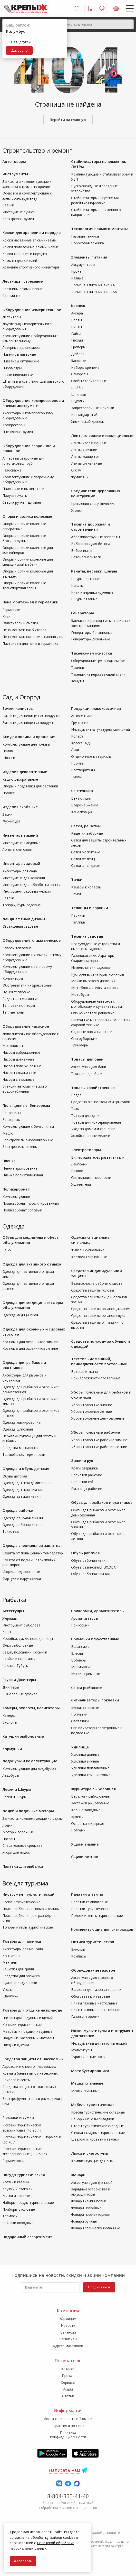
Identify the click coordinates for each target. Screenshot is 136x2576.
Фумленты (79, 476)
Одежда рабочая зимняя (23, 1518)
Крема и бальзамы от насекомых (30, 2073)
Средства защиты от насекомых (32, 2058)
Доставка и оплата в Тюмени (68, 2418)
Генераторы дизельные (90, 639)
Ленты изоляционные (89, 443)
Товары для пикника (21, 1941)
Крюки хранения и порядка (24, 253)
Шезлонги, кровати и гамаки (95, 2139)
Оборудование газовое (93, 1970)
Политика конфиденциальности (68, 2434)
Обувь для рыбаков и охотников (102, 1502)
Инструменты (15, 173)
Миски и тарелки (16, 2195)
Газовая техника (85, 236)
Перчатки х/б (82, 1481)
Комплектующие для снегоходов (102, 1929)
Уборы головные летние (91, 1411)
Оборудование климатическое (31, 940)
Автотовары (14, 161)
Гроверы (78, 347)
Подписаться (99, 2287)
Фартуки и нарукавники (21, 1578)
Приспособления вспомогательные (31, 1908)
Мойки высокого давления (93, 981)
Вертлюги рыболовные (90, 1796)
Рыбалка (14, 1600)
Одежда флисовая (17, 1429)
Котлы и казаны (15, 2182)
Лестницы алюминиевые (22, 288)
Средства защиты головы (92, 1290)
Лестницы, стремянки (23, 281)
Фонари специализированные (95, 2228)
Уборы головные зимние (91, 1405)
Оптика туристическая (92, 1941)
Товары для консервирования (96, 1122)
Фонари (78, 2174)
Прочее (8, 793)
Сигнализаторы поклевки (95, 1700)
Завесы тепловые (17, 948)
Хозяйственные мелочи (90, 1135)
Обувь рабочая (85, 1552)
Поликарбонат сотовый (22, 1210)
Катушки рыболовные (23, 1736)
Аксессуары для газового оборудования (92, 1980)
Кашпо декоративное (20, 779)
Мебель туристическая (93, 2104)
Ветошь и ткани (84, 1371)
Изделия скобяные (20, 806)
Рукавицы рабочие (86, 1488)
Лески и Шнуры (16, 1789)
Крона (76, 271)
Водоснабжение (84, 805)
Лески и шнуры (14, 1797)
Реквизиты (68, 2339)
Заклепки (78, 360)
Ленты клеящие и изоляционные (102, 435)
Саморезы (79, 374)
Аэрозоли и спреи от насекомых (29, 2066)
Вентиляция (81, 798)
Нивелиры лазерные (19, 354)
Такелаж (78, 667)
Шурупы (77, 401)
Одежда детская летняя (22, 1496)
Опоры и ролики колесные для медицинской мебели (27, 562)
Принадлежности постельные (96, 1378)
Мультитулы (81, 2050)
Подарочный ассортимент (27, 2236)
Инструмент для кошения (23, 878)
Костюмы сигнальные (89, 1257)
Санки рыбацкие (86, 1687)
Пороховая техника (87, 243)
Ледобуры (10, 1775)
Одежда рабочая (18, 1510)
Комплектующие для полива (26, 744)
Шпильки (78, 394)
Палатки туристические (90, 1908)
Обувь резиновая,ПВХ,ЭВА (93, 1567)
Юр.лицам (68, 2318)
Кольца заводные (85, 1810)
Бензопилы (11, 1112)
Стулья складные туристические (98, 2132)
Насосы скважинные (19, 1072)
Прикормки (80, 1625)
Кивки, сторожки (85, 1707)
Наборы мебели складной (92, 2119)
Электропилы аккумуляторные (27, 1140)
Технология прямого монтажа (99, 228)
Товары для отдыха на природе (32, 2010)
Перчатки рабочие (86, 1475)
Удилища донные (85, 1754)
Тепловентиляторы (18, 1005)
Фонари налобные (86, 2208)
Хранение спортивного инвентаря (30, 267)
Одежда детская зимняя (22, 1489)
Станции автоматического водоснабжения (24, 1089)
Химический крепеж (87, 421)
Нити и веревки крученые (92, 592)
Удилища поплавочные (90, 1768)
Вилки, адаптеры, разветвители (97, 1157)
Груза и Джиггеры (19, 1679)
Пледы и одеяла (15, 2044)
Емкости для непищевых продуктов (31, 715)
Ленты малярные (85, 456)
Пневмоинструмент (18, 431)
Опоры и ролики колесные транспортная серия (24, 585)
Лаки (75, 749)
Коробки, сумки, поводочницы (27, 1638)
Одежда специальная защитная (32, 1545)
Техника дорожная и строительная (90, 527)
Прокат (68, 2375)
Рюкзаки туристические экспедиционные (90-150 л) (24, 2151)
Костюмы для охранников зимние (30, 1341)
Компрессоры (13, 425)
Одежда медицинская (20, 1315)
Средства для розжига (21, 1976)
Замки (7, 814)
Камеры (8, 1715)
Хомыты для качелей (19, 260)
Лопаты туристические (21, 1902)
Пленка (9, 1160)
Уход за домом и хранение (93, 1128)
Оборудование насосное (25, 1026)
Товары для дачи (85, 1115)
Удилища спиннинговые (90, 1775)
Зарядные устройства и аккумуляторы (90, 2192)
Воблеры (78, 1660)
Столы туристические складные (97, 2126)
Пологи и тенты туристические (97, 1915)
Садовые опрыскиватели (91, 1031)
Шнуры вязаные (84, 599)
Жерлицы (9, 1618)
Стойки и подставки (19, 1658)
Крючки (77, 1816)
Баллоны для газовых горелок (96, 1989)
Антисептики (81, 715)
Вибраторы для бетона (90, 543)
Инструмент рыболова (21, 1625)
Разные (77, 278)
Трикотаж (10, 1531)
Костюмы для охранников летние (30, 1348)
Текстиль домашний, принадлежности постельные (99, 1361)
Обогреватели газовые (90, 1996)
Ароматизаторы (84, 1618)
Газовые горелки (85, 2016)
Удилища (80, 1747)
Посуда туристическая (23, 2174)
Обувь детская (14, 1476)
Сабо (6, 1250)
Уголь (7, 1989)
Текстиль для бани (86, 1073)
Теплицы (78, 922)
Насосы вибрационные (21, 1052)
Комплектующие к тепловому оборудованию (27, 969)
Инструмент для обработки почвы (31, 884)
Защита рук (82, 1460)
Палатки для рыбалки (22, 1866)
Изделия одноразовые (21, 1571)
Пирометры (12, 368)
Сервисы (68, 2382)
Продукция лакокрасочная (96, 708)
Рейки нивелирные (17, 374)
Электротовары (86, 1149)
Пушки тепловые (16, 992)
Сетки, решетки (86, 825)
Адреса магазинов (68, 2346)
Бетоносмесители (86, 557)
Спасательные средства (22, 1845)
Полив (7, 751)
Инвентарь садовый (21, 863)
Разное (77, 1170)
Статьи (68, 2396)
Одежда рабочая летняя (22, 1524)
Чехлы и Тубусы (15, 1665)
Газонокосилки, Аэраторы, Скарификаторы (93, 958)
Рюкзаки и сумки (18, 2117)
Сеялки (8, 898)
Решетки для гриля (18, 1969)
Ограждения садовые (20, 926)
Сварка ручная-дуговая (21, 502)
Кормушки (12, 1748)
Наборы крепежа (85, 367)
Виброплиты (81, 550)
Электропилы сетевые (20, 1146)
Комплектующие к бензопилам (28, 1126)
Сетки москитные (85, 852)
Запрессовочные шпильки (92, 408)
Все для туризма (25, 1883)
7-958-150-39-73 (68, 2526)
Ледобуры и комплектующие (29, 1760)
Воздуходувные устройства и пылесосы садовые (95, 946)
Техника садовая (87, 936)
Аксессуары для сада (19, 871)
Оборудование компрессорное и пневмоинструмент (33, 403)
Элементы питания (89, 257)
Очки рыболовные (17, 1645)
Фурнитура (11, 821)
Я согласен (23, 2561)
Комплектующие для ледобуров (29, 1768)
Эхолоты (9, 1722)
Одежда (13, 1226)
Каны (6, 1631)
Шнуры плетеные (85, 578)
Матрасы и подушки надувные (27, 2031)
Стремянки (11, 295)
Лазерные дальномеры (21, 347)
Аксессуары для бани (88, 1066)
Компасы (78, 1956)
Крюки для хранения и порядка (31, 232)
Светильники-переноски (91, 1177)
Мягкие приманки (85, 1673)
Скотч (76, 470)
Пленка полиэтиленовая (22, 1175)
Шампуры (10, 1996)
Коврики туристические (22, 2024)
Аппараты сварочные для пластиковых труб (23, 461)
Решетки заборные (87, 833)
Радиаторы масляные (20, 998)
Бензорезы (11, 1119)
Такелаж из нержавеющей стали (98, 674)
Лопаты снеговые (17, 849)
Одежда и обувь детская (25, 1468)
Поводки (78, 1830)
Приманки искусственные (95, 1638)
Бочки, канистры (18, 708)
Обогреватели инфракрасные (27, 985)
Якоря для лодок (16, 1852)
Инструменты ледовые (21, 842)
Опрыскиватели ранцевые (92, 1013)
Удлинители (81, 1184)
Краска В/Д (80, 743)
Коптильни (11, 1955)
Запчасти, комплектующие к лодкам (32, 1818)
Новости (68, 2325)
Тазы (75, 1108)
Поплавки (79, 1714)
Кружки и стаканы (17, 2189)
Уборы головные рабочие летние (99, 1446)
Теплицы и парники (89, 907)
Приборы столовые (18, 2209)
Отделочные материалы (91, 756)
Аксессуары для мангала (22, 1949)
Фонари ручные (84, 2221)
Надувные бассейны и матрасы (28, 2038)
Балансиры (80, 1646)
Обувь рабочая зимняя (90, 1573)
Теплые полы (13, 1012)
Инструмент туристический (28, 1894)
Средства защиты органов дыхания (100, 1308)
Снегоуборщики (84, 1038)
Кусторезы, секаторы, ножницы (97, 974)
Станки (8, 205)
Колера (77, 736)
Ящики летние (84, 1856)
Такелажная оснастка (91, 653)
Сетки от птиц (83, 859)
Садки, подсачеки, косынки (24, 1652)
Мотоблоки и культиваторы (94, 987)
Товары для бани (87, 1059)
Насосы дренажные (18, 1059)
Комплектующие (16, 1196)
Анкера (77, 313)
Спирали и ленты (16, 2079)
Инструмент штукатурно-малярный (100, 729)
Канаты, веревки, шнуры (94, 571)
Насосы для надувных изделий (27, 2017)
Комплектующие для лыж (92, 2161)
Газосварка (11, 470)
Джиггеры (10, 1687)
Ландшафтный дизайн (23, 918)
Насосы (8, 1839)
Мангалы (9, 1962)
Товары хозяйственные (93, 1087)
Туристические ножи (88, 2056)
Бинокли (78, 1949)
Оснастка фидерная (87, 1823)
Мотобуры (80, 994)
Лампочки (79, 1164)
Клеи (6, 616)
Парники (78, 915)
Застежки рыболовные (90, 1803)
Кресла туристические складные (98, 2112)
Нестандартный (84, 414)
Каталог (68, 2368)
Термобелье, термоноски (23, 1454)
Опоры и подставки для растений (30, 786)
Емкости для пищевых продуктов (30, 722)
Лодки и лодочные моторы (28, 1810)
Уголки (77, 510)
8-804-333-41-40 (68, 2496)
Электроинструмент (19, 218)
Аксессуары (13, 1610)
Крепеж (78, 305)
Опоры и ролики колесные (27, 516)
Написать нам (64, 2470)
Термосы (9, 2216)
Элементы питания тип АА (93, 285)
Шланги (8, 757)
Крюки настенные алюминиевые (29, 240)
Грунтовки (79, 722)
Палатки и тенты (87, 1894)
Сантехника (82, 790)
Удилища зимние (85, 1761)
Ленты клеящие (84, 449)
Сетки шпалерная (85, 865)
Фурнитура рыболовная (93, 1788)
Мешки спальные (87, 2083)
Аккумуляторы (83, 264)
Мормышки (80, 1666)
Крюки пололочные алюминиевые (30, 247)
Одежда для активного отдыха (31, 1264)
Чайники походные (17, 2222)
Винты (76, 326)
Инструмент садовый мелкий (26, 891)
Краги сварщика (84, 1468)
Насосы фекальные (18, 1079)
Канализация (82, 812)
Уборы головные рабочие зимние (99, 1440)
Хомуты (77, 681)
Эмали (76, 777)
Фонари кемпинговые (89, 2201)
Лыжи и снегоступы (89, 2153)
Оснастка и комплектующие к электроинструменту (27, 196)
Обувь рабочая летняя (90, 1560)
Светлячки (80, 1721)
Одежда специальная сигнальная (91, 1240)
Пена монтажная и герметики (30, 602)
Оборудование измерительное (31, 309)
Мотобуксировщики (90, 2070)
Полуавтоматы (15, 495)
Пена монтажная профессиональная (33, 636)
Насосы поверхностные (22, 1066)
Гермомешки (13, 2160)
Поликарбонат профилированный (30, 1203)
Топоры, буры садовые (21, 905)
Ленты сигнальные (86, 463)
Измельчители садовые (91, 967)
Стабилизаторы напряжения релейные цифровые (95, 200)
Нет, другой (21, 42)
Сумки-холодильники (19, 1982)
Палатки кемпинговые (89, 1902)
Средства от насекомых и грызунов (100, 1101)
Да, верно (19, 50)
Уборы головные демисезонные (97, 1418)
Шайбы (77, 387)
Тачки (76, 879)
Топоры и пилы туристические (27, 1927)
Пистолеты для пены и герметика (30, 643)
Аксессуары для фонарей (92, 2182)
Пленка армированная (20, 1168)
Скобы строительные (89, 381)
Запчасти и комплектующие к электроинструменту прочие (26, 184)
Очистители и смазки (20, 623)
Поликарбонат (16, 1189)
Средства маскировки (20, 1447)
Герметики (11, 609)
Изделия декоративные (24, 771)
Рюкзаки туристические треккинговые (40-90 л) (22, 2128)
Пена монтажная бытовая (24, 630)
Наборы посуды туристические (28, 2202)
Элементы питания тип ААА (94, 291)
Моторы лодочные (18, 1832)
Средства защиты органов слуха (98, 1315)
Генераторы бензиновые (92, 632)
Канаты (77, 585)
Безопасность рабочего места (96, 1283)
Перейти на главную (68, 119)
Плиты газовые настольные (94, 2003)
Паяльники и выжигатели (23, 488)
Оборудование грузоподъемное (98, 660)
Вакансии (68, 2332)
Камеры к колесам (86, 887)
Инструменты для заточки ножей (99, 2043)
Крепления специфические (93, 503)
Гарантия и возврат (68, 2425)
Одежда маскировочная (22, 1422)
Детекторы (11, 317)
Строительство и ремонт (37, 150)
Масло (7, 1133)
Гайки (76, 333)
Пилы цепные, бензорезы (26, 1105)
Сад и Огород (21, 697)
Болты (76, 320)
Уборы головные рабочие (95, 1432)
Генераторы (82, 612)
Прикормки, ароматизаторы (98, 1610)
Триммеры (79, 1045)
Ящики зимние (85, 1844)
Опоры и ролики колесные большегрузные (24, 538)
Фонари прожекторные (90, 2214)
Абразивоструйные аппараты (95, 537)
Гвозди (77, 340)
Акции (68, 2389)
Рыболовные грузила (20, 1694)
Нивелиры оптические (20, 361)
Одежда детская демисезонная (28, 1482)
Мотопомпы (12, 1045)
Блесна (77, 1653)
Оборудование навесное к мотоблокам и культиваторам (96, 1004)
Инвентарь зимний (20, 835)
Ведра (76, 1095)
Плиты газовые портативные (95, 2009)
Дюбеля (77, 353)
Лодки (7, 1825)
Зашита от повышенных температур (32, 1553)
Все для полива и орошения (28, 736)
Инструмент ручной (18, 212)
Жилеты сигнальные (87, 1250)
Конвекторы (12, 978)
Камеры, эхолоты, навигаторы (31, 1707)
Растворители (83, 770)
